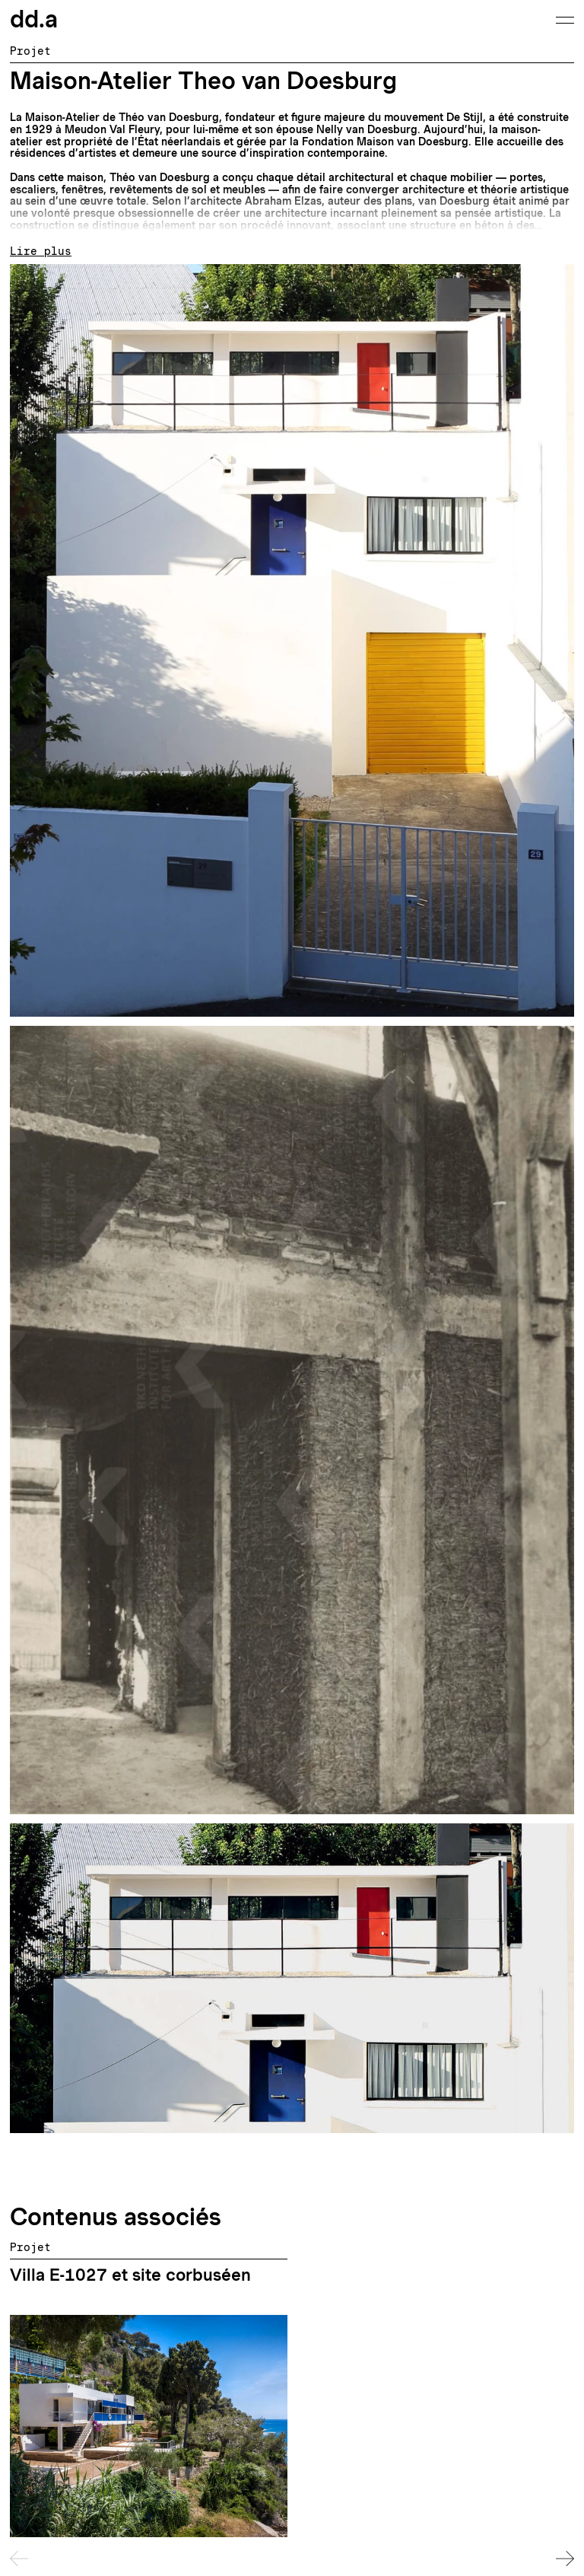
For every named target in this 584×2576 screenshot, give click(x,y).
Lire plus (40, 251)
